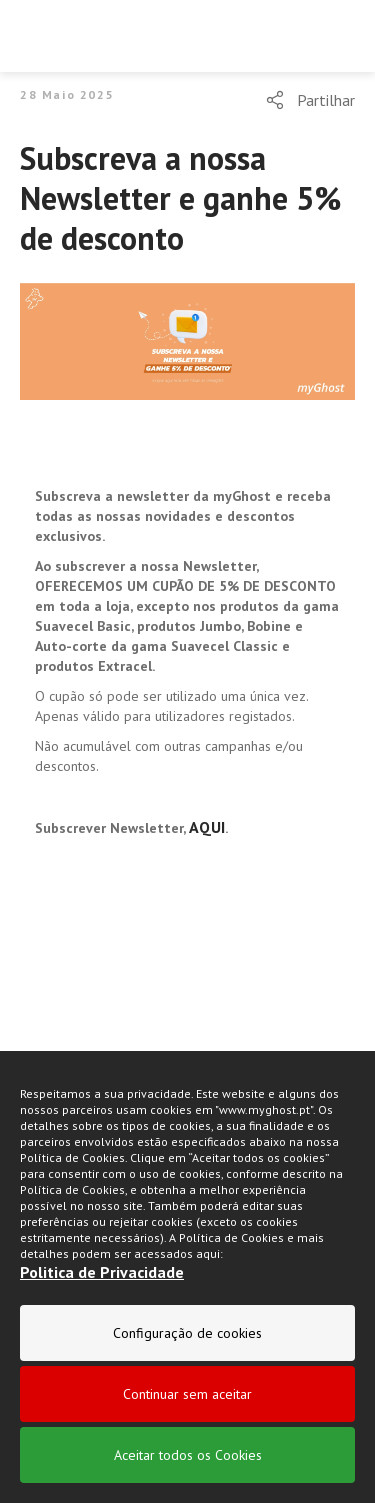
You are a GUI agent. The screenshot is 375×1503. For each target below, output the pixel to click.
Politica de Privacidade (102, 1272)
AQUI (207, 827)
